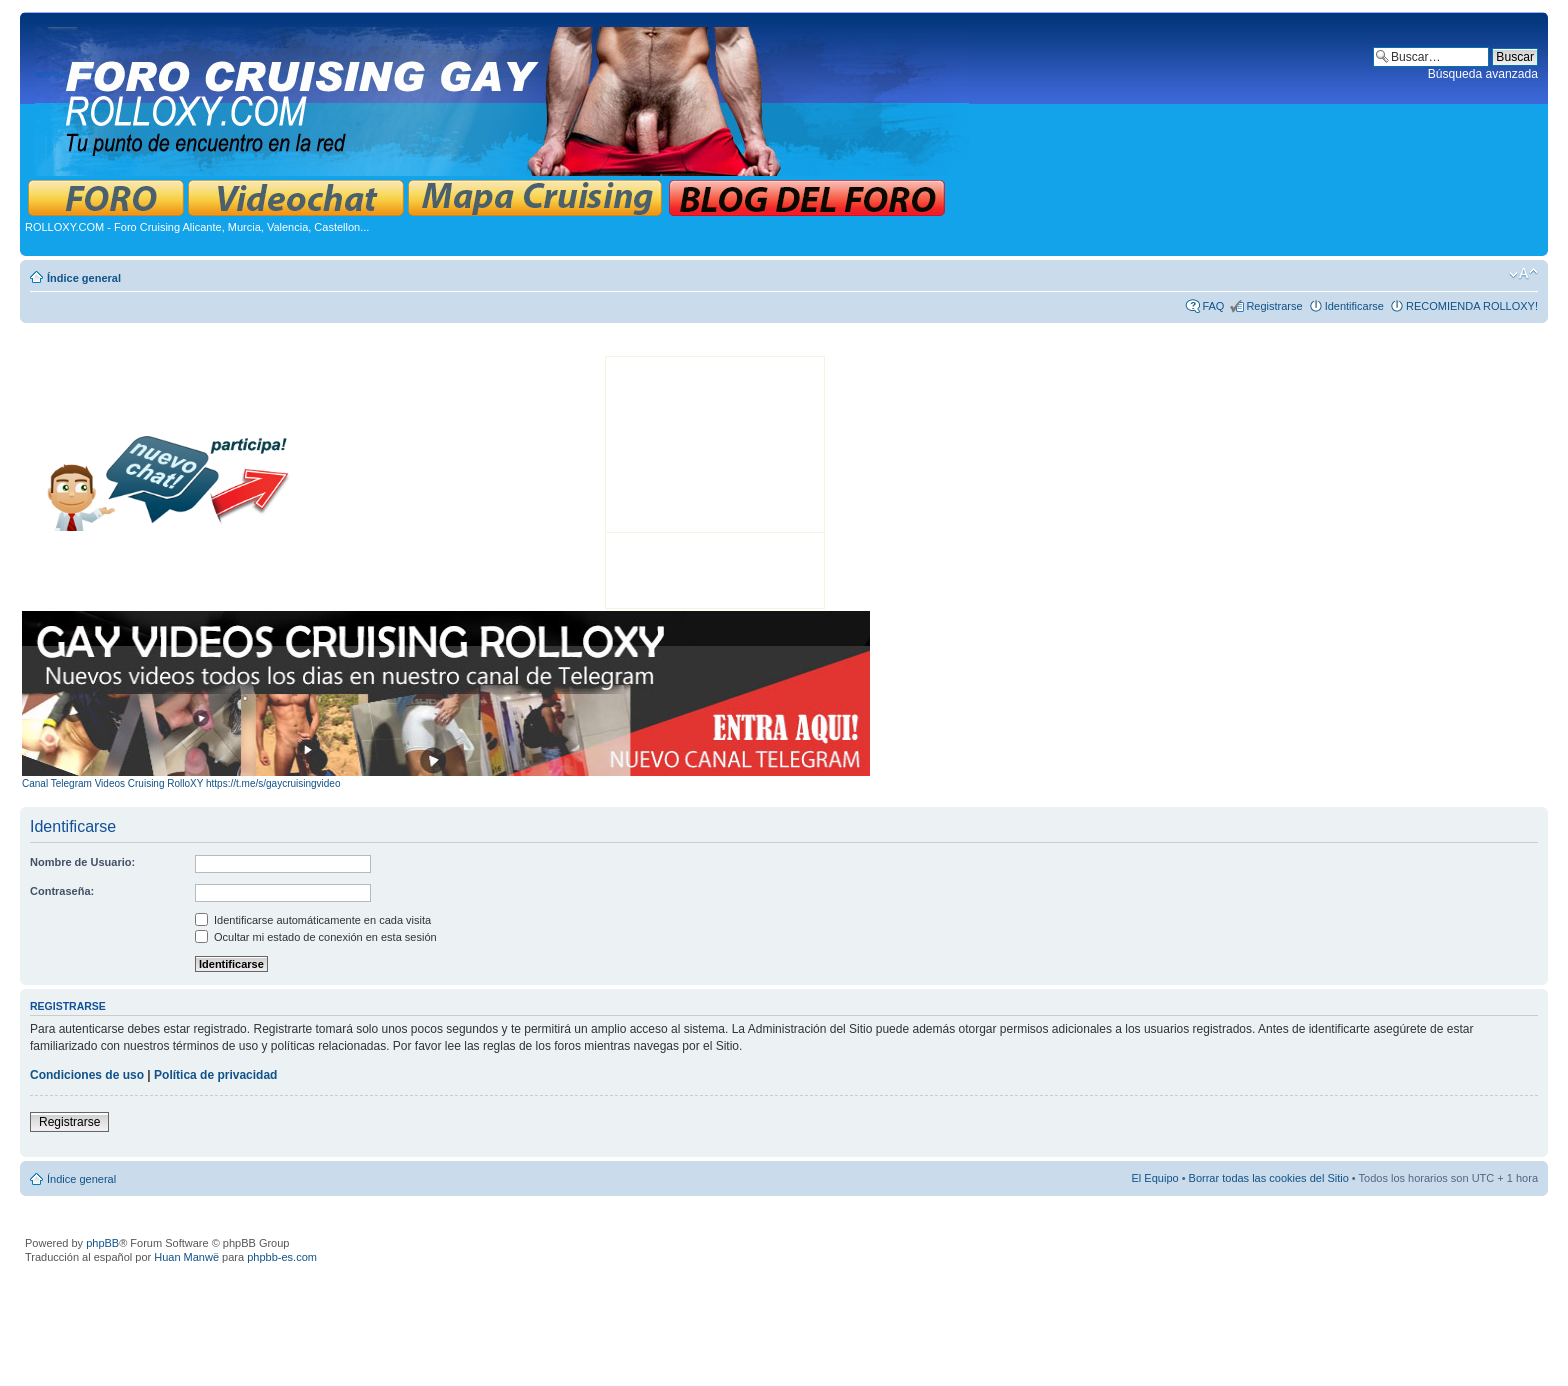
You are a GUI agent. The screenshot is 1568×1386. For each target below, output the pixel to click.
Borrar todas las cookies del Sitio (1269, 1178)
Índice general (84, 278)
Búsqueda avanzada (1483, 74)
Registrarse (1274, 306)
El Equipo (1155, 1178)
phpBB (102, 1243)
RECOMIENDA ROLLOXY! (1472, 306)
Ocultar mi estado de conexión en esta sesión (316, 937)
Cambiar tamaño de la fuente (1523, 274)
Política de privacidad (215, 1075)
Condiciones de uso (87, 1075)
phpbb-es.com (282, 1257)
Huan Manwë (186, 1257)
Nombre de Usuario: (82, 862)
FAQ (1213, 306)
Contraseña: (62, 891)
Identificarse (1354, 306)
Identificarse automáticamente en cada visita (313, 920)
